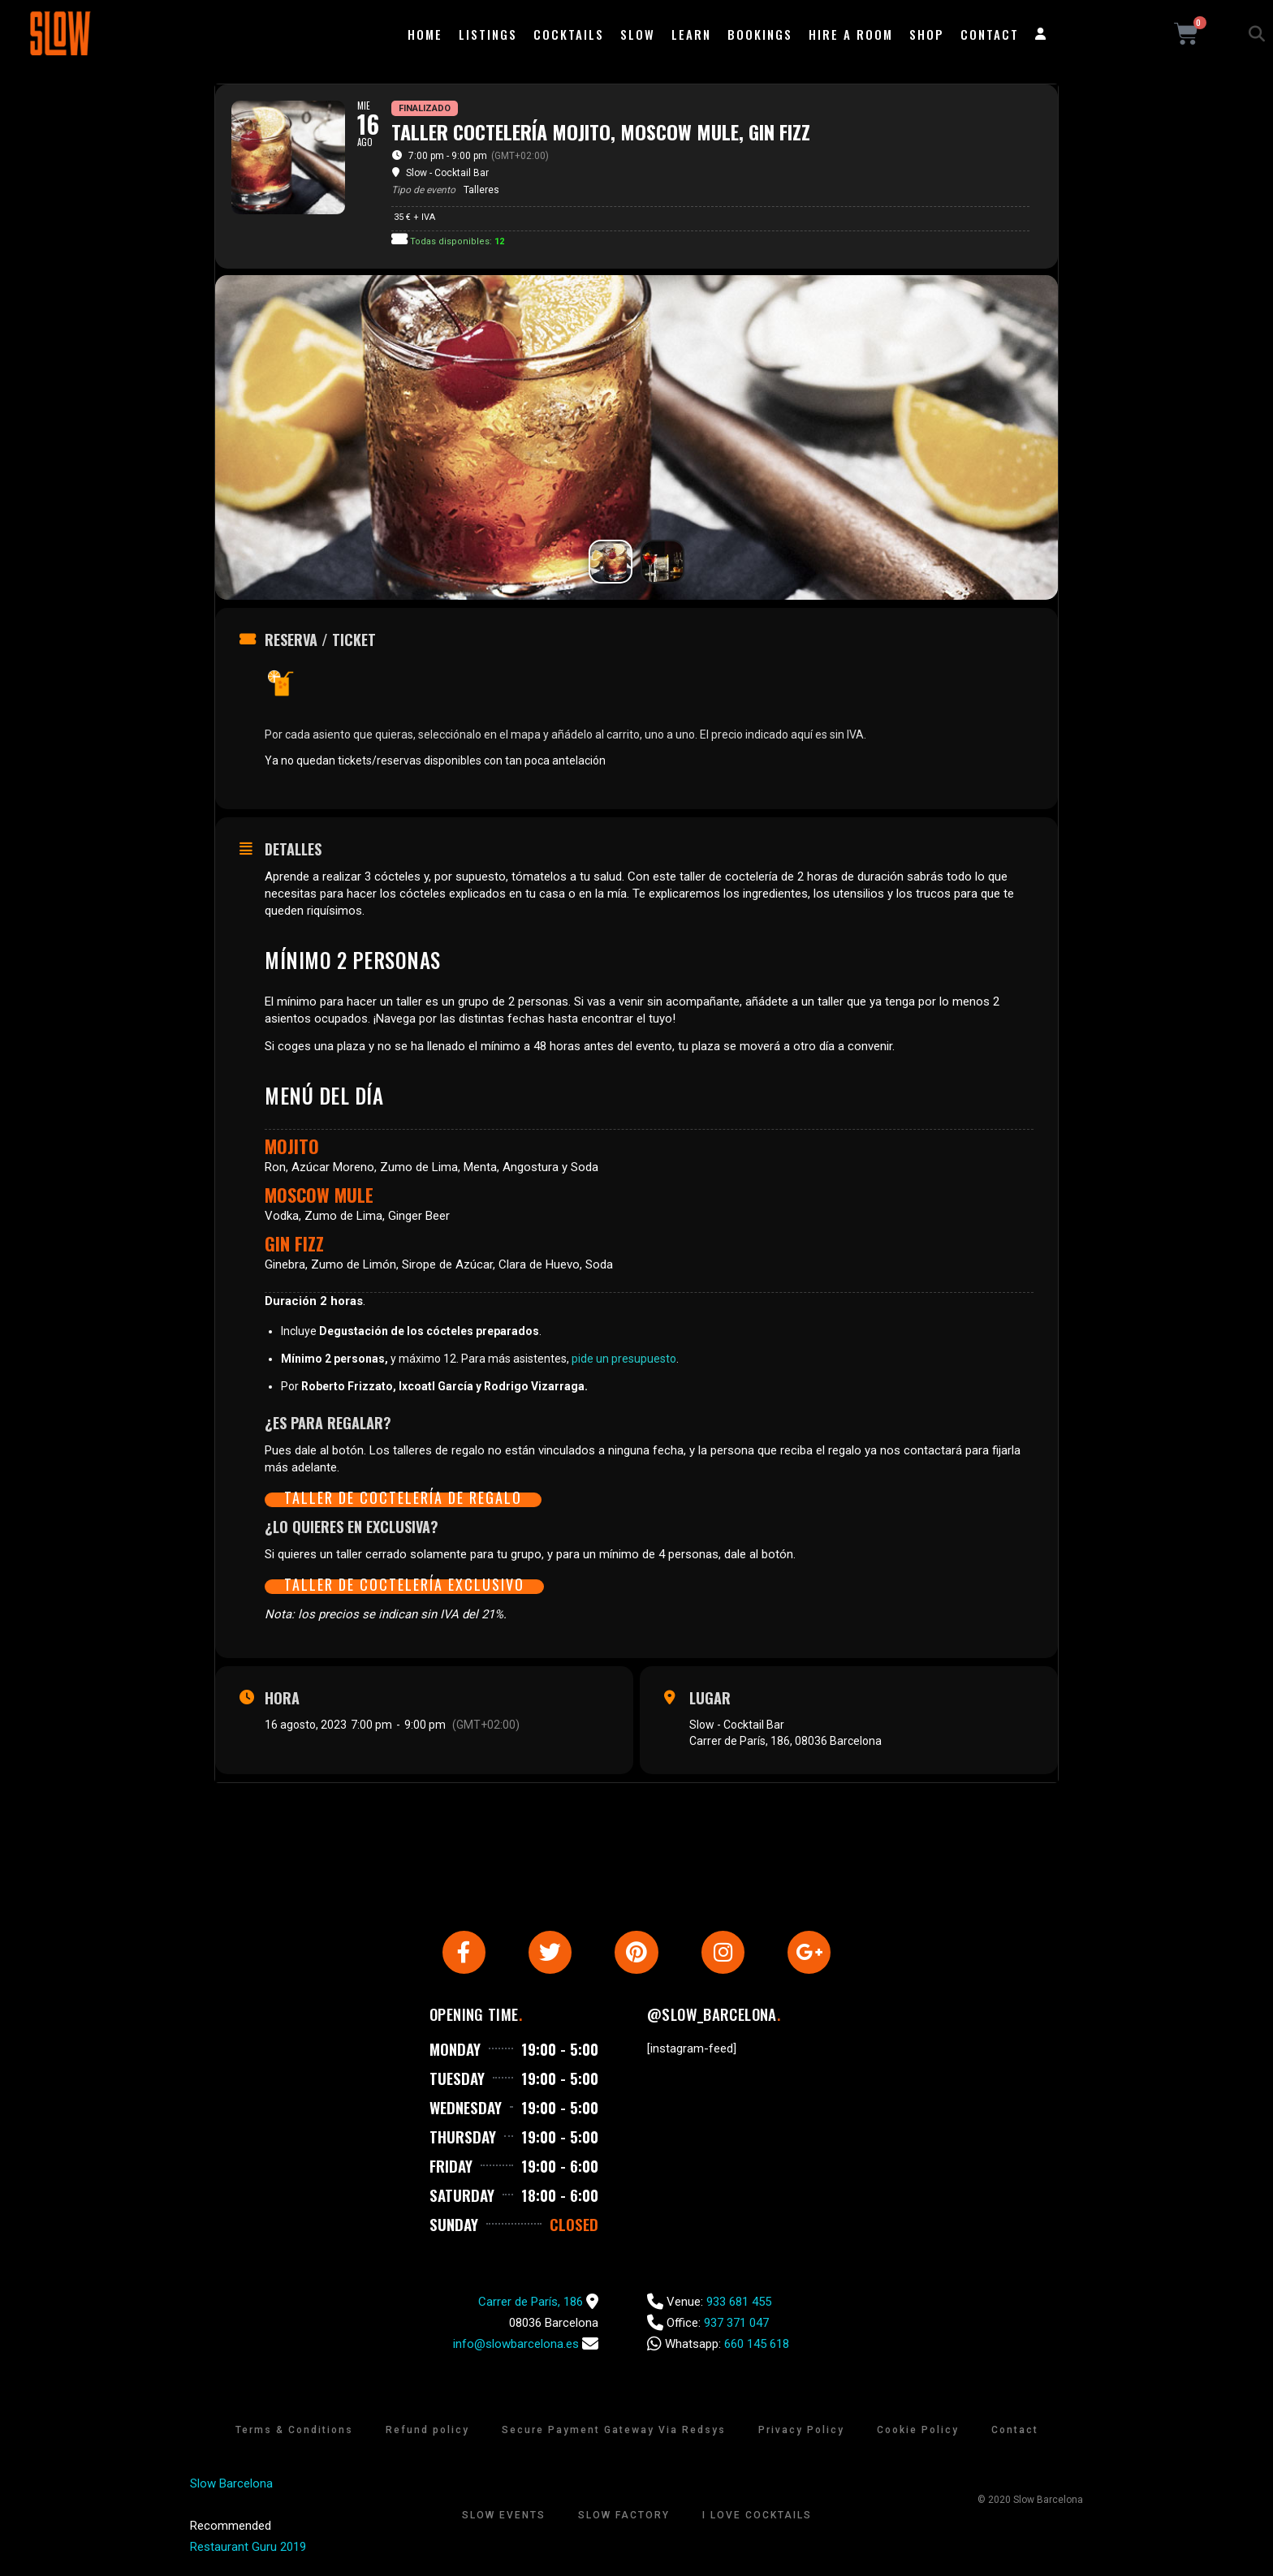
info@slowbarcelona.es (516, 2346)
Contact (989, 34)
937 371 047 (736, 2325)
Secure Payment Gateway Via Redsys (614, 2432)
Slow (637, 34)
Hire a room (851, 34)
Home (425, 34)
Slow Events (504, 2517)
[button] (1257, 34)
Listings (488, 34)
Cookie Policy (918, 2432)
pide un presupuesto (624, 1358)
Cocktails (568, 34)
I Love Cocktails (757, 2517)
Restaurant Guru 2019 (248, 2549)
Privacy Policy (801, 2432)
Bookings (759, 34)
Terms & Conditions (294, 2432)
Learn (691, 34)
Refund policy (427, 2432)
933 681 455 (738, 2304)
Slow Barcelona (231, 2486)
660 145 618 (756, 2346)
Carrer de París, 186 (530, 2304)
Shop (926, 34)
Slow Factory (624, 2517)
